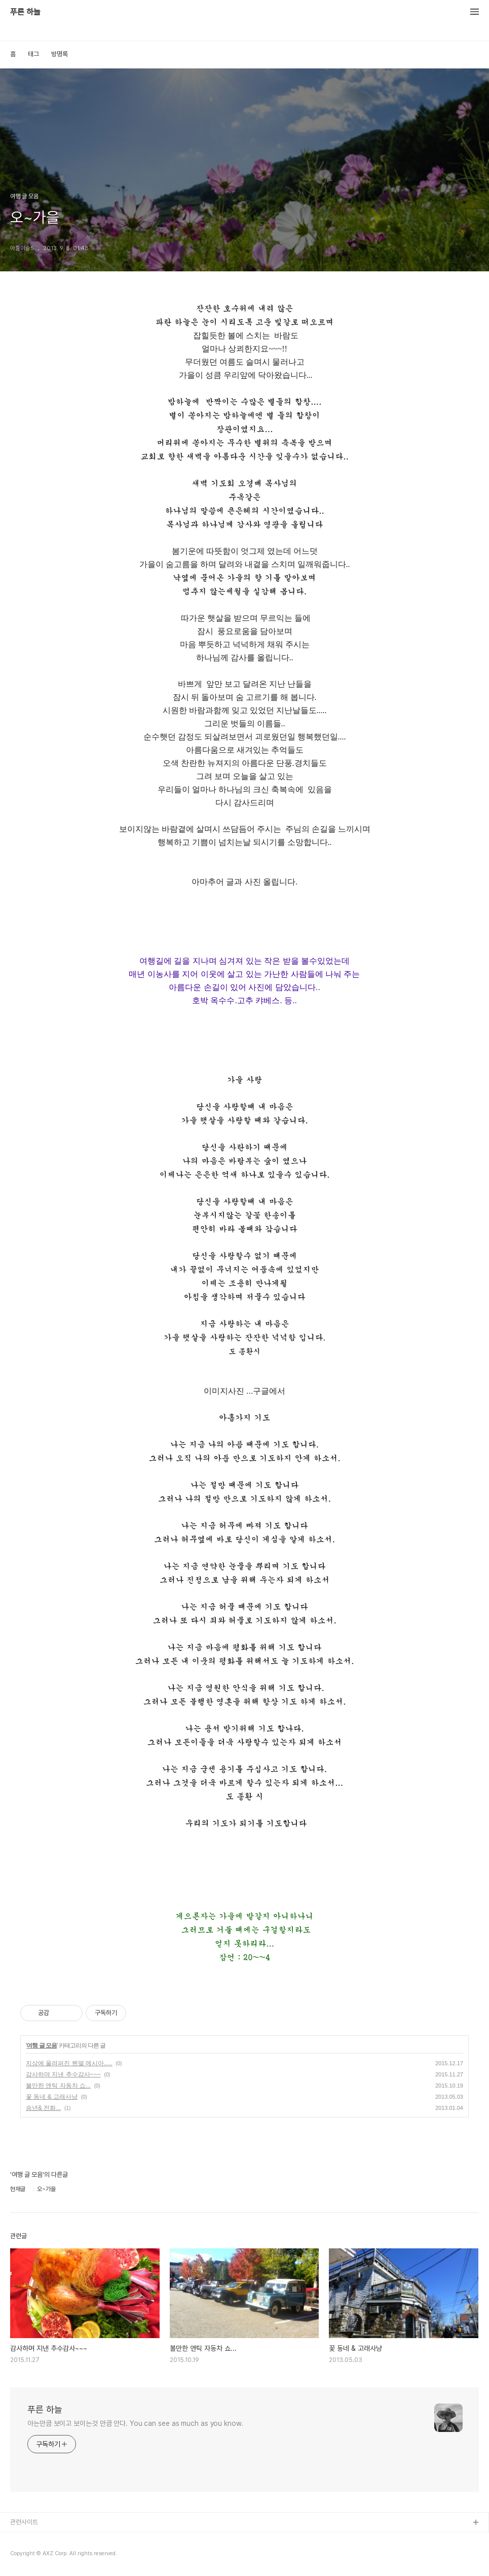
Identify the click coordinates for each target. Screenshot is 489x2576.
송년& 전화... (43, 2107)
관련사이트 (24, 2522)
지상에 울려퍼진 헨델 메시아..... (69, 2063)
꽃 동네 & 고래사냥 (52, 2096)
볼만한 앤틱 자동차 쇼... (58, 2085)
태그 (33, 54)
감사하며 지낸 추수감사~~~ (63, 2074)
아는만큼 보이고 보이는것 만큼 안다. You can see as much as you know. (135, 2423)
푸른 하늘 (25, 12)
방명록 (59, 54)
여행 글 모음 (41, 2045)
